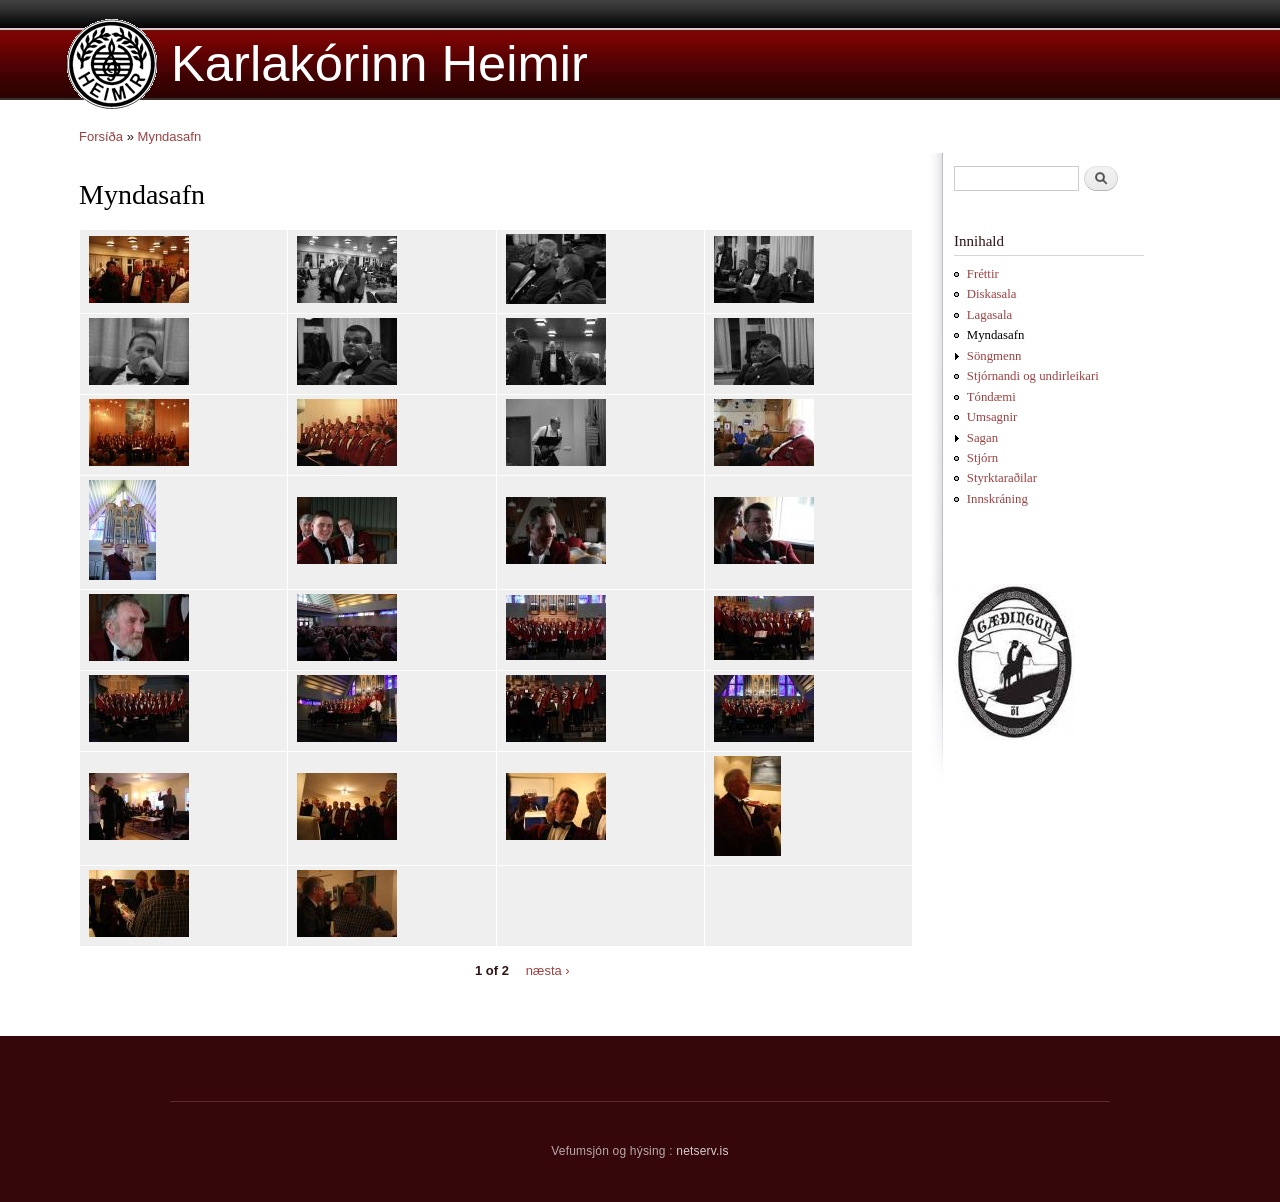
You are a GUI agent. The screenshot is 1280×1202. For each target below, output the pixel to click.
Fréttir (983, 274)
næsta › (548, 969)
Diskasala (992, 294)
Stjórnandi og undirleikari (1033, 376)
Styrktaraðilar (1002, 478)
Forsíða (101, 136)
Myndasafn (170, 136)
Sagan (982, 438)
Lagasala (989, 315)
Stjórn (982, 458)
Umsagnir (992, 417)
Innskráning (997, 499)
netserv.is (702, 1151)
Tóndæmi (991, 397)
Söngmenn (994, 356)
